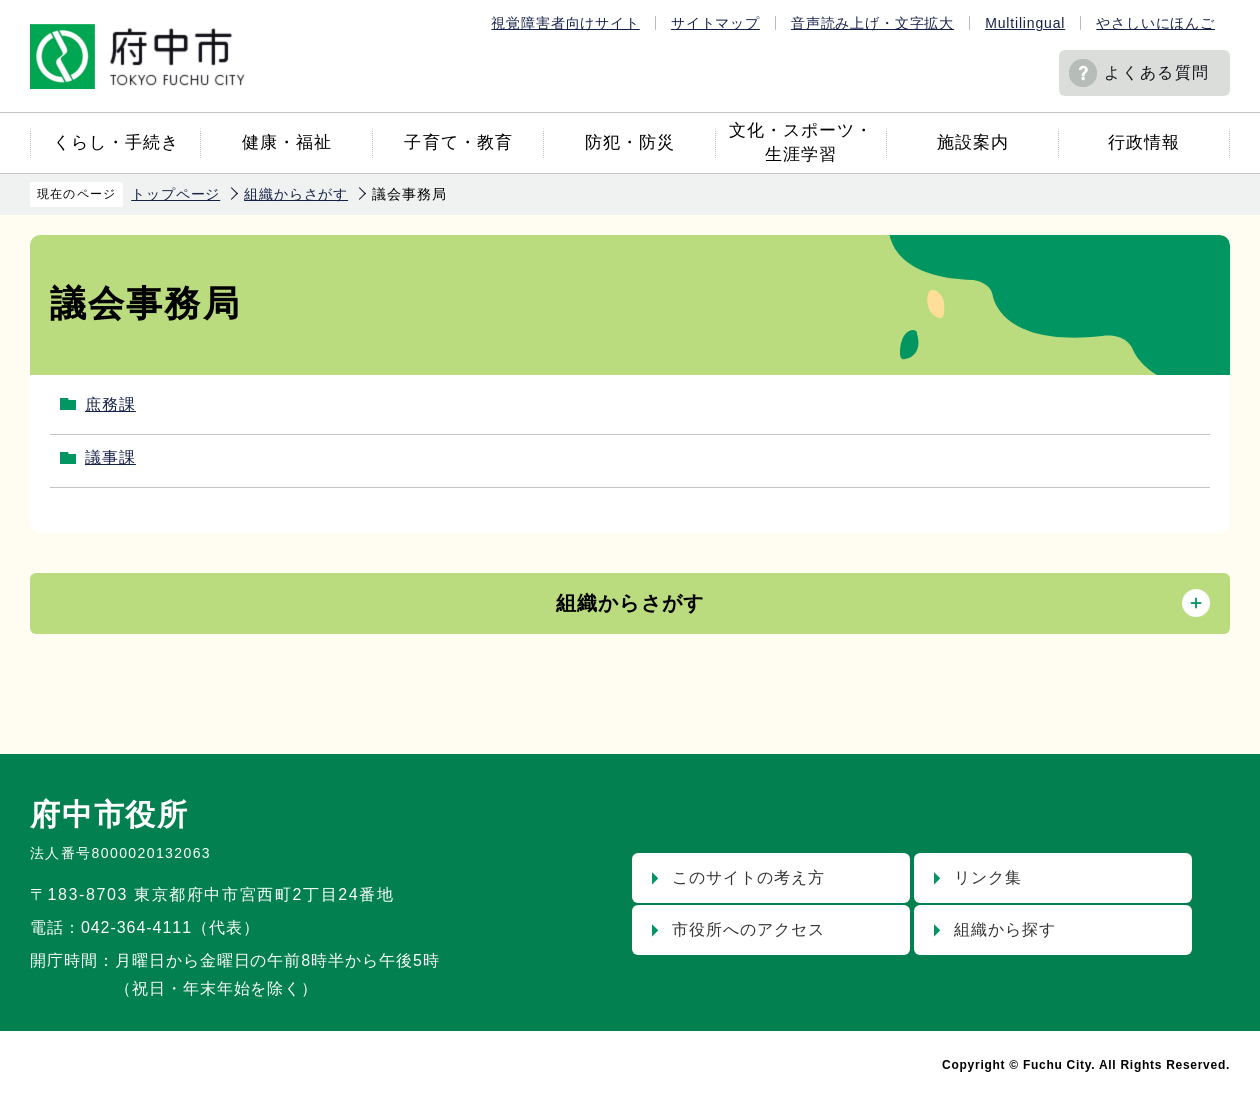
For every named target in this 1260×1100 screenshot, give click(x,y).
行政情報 (1144, 142)
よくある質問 (1157, 72)
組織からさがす (296, 194)
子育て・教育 (458, 142)
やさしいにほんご (1155, 23)
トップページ (175, 194)
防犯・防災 (630, 142)
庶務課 (110, 404)
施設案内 (973, 142)
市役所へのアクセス (748, 929)
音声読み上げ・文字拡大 (872, 23)
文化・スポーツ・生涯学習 (801, 142)
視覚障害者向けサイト (565, 23)
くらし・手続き (116, 142)
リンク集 (988, 877)
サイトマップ (715, 23)
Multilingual (1025, 23)
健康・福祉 (287, 142)
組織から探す (1005, 929)
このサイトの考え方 (748, 877)
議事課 (110, 457)
